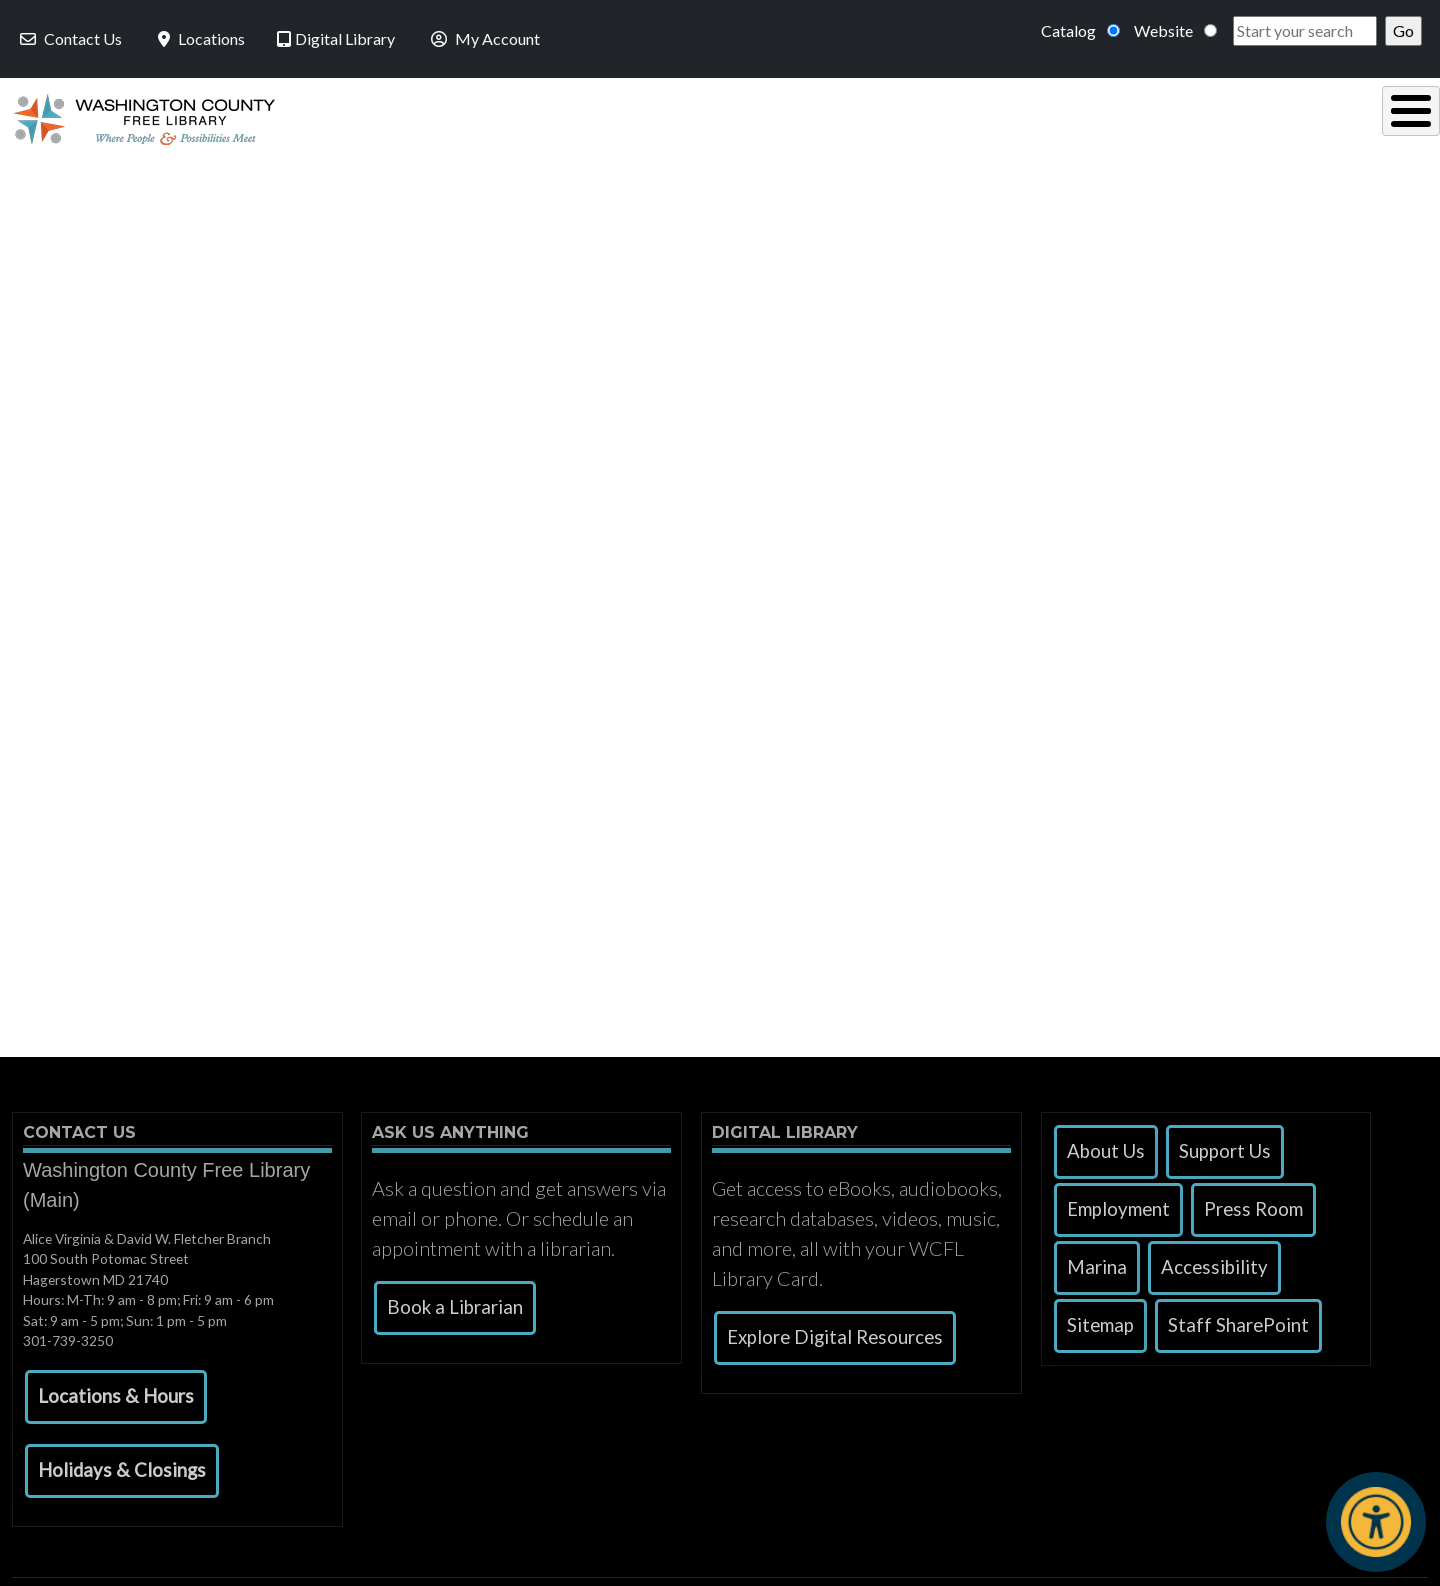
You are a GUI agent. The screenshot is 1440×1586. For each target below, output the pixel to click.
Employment (1118, 1204)
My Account (483, 38)
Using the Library (499, 116)
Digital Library (336, 38)
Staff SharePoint (1238, 1320)
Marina (1097, 1262)
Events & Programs (1288, 116)
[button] (116, 1392)
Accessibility (1214, 1262)
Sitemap (1100, 1320)
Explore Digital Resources (835, 1332)
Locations (199, 38)
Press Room (1253, 1204)
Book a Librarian (455, 1302)
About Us (1106, 1146)
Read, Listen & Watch (746, 116)
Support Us (1225, 1146)
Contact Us (69, 38)
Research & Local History (1020, 116)
